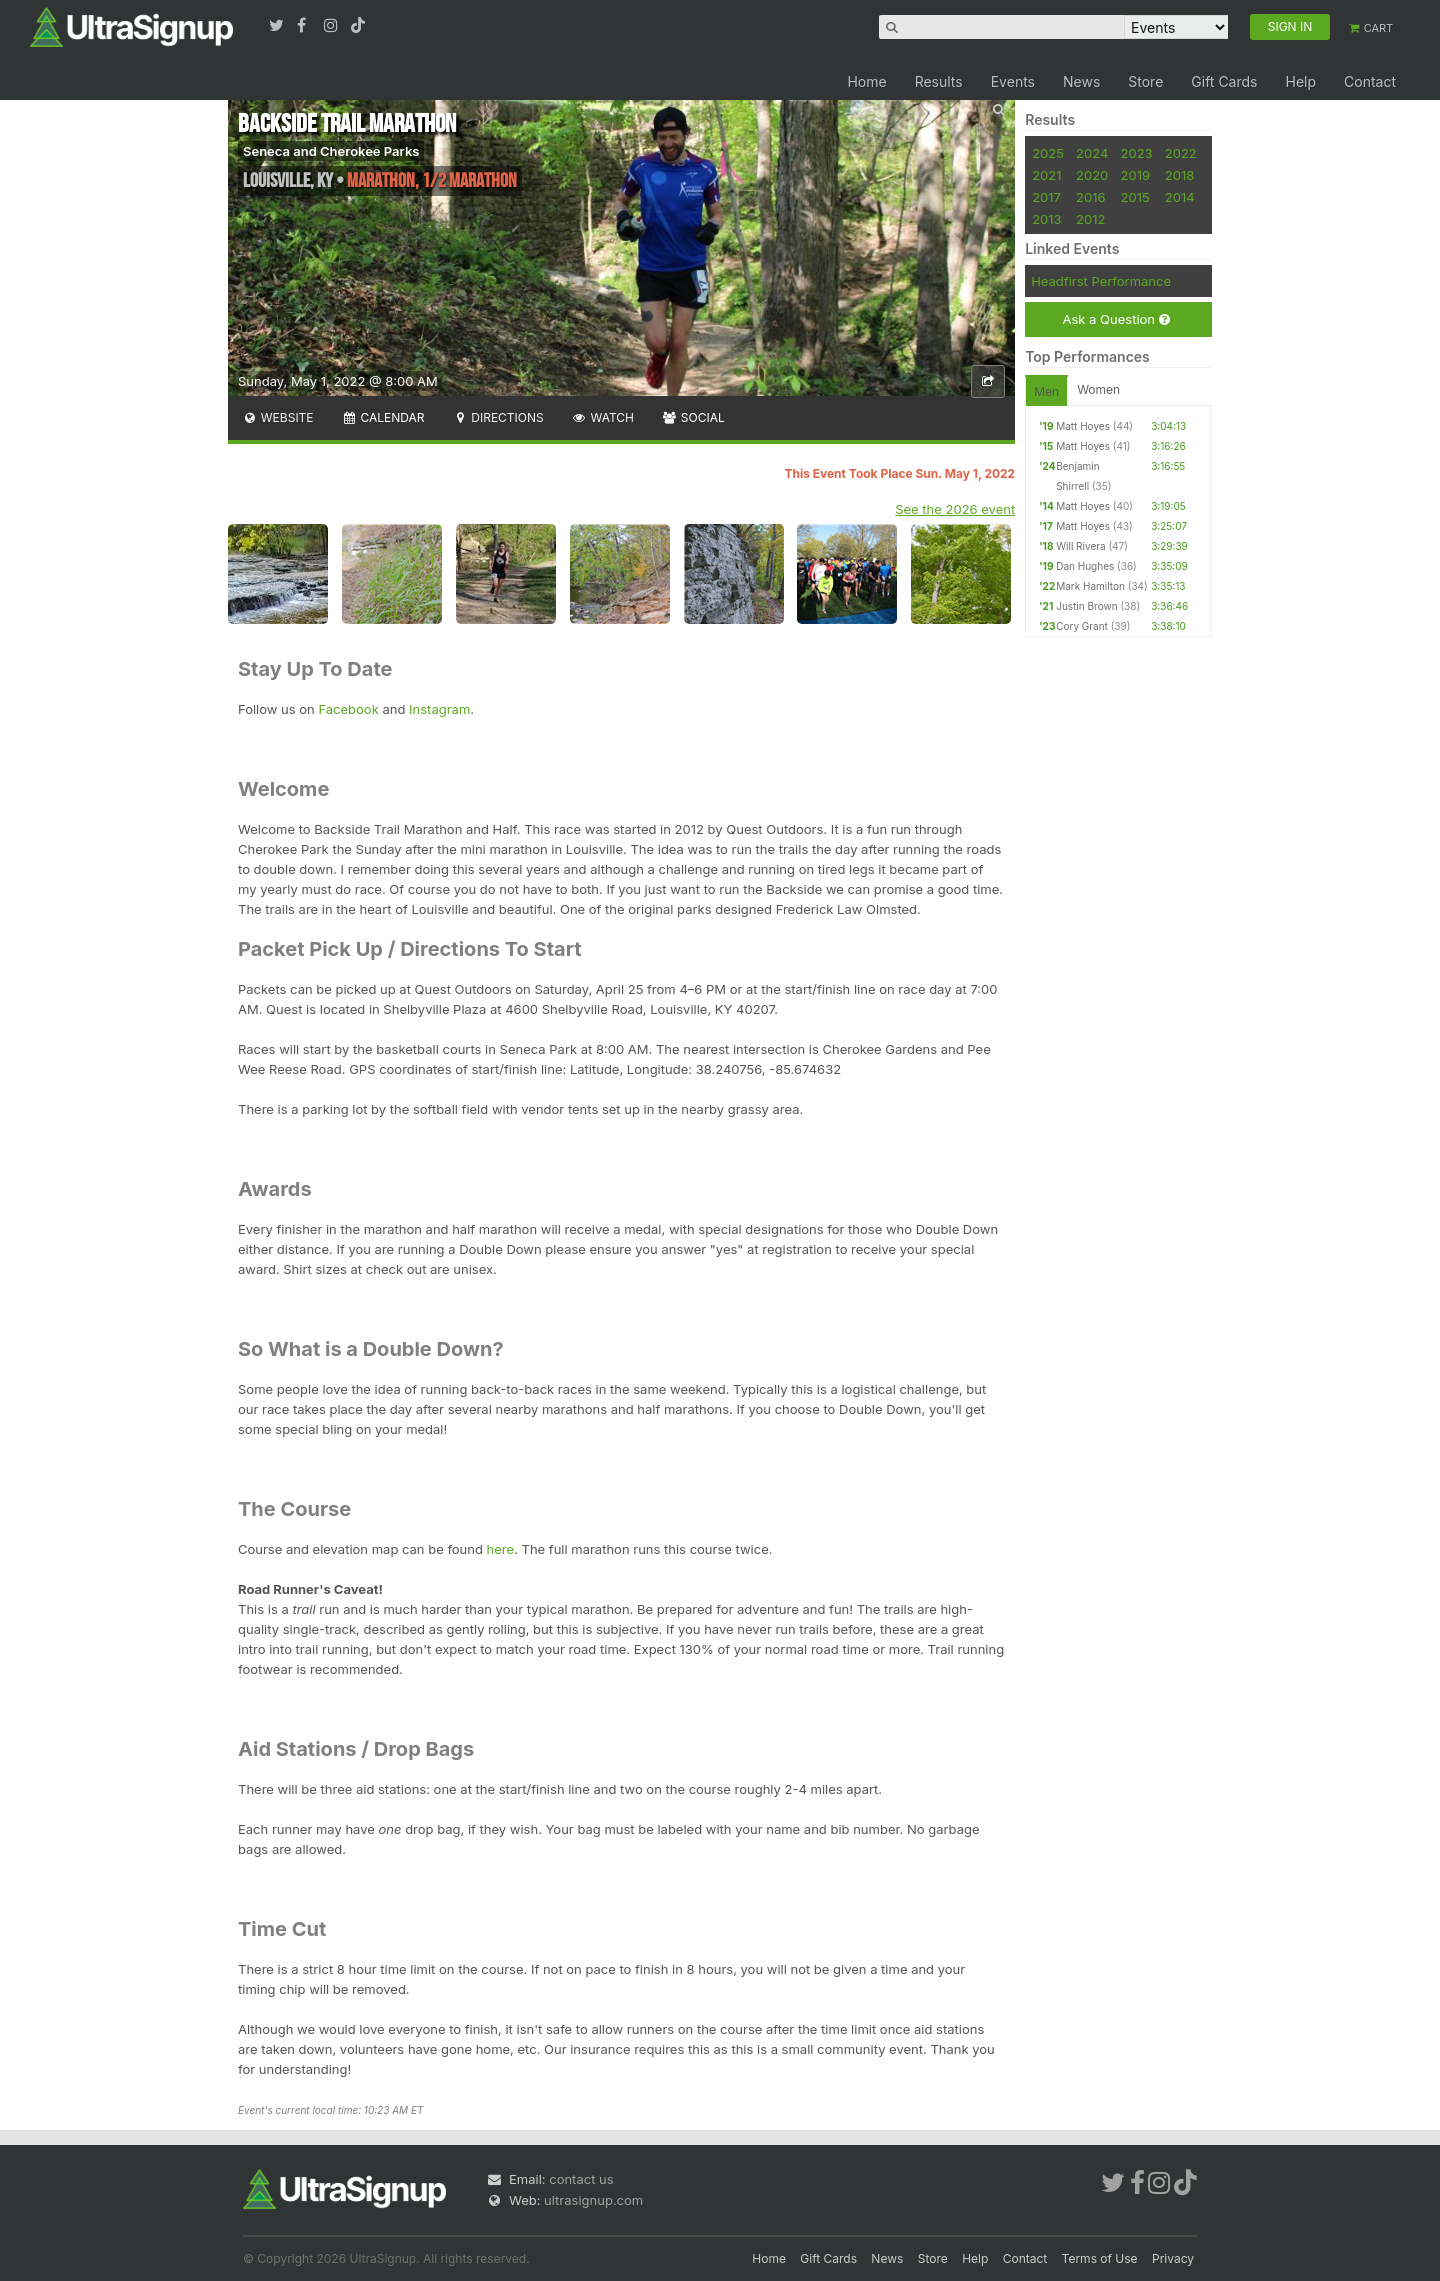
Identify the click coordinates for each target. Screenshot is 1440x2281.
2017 (1046, 197)
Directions (497, 417)
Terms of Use (1100, 2258)
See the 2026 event (955, 509)
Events (1013, 81)
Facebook (348, 709)
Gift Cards (1224, 81)
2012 (1090, 219)
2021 (1046, 175)
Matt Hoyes (1083, 426)
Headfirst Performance (1101, 281)
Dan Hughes (1085, 566)
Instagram (439, 709)
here (501, 1549)
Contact (1370, 81)
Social (693, 417)
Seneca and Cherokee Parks (331, 151)
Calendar (383, 417)
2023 (1137, 153)
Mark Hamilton (1090, 586)
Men (1046, 391)
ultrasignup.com (593, 2200)
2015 (1135, 197)
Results (939, 81)
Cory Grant (1082, 626)
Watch (603, 417)
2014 (1180, 197)
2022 (1181, 153)
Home (866, 81)
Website (278, 417)
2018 (1179, 175)
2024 (1092, 153)
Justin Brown (1086, 606)
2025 (1048, 153)
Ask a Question (1115, 319)
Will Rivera (1080, 546)
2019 (1135, 175)
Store (1145, 81)
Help (1300, 81)
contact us (581, 2179)
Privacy (1173, 2258)
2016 (1090, 197)
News (1081, 81)
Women (1098, 389)
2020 (1092, 175)
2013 (1046, 219)
